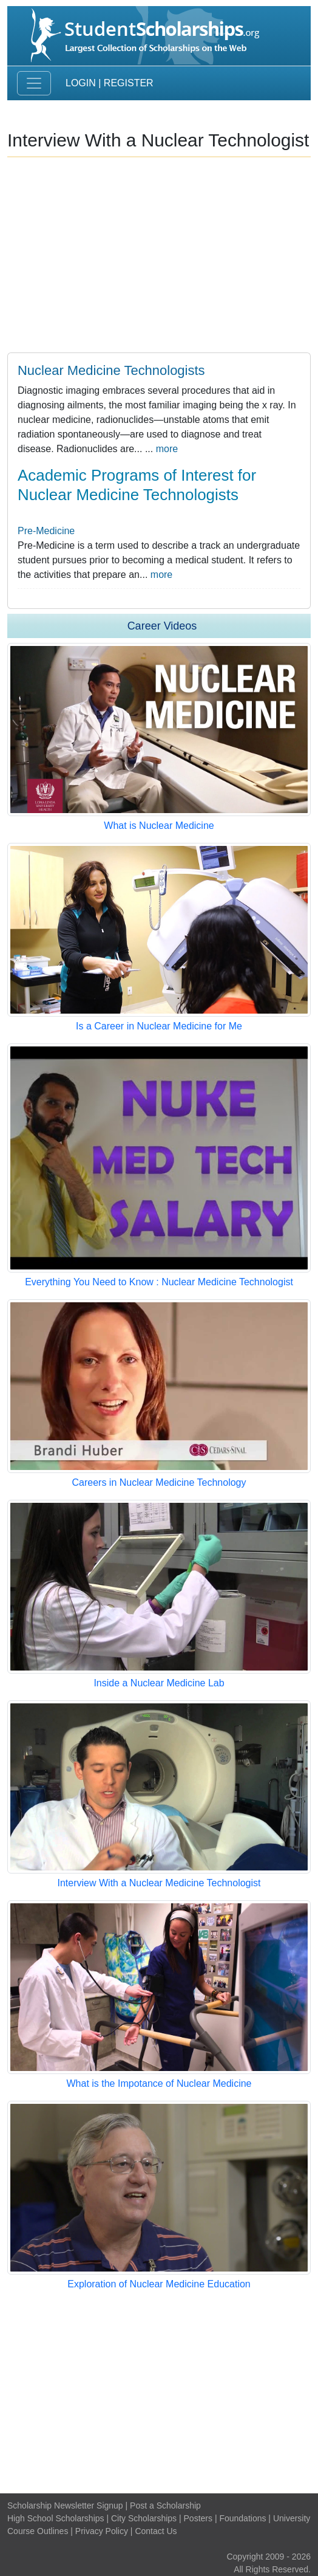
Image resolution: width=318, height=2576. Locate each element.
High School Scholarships (55, 2518)
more (167, 449)
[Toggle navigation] (34, 83)
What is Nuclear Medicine (159, 825)
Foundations (242, 2518)
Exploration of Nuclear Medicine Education (159, 2284)
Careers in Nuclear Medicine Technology (159, 1482)
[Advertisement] (159, 2392)
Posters (198, 2518)
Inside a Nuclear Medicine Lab (158, 1683)
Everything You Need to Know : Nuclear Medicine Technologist (159, 1282)
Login (81, 83)
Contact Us (156, 2531)
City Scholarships (144, 2518)
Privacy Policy (101, 2531)
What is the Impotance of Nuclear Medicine (158, 2083)
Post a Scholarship (165, 2505)
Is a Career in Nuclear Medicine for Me (159, 1026)
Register (129, 83)
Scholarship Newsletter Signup (65, 2505)
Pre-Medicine (46, 531)
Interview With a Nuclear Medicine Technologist (159, 1883)
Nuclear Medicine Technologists (111, 370)
